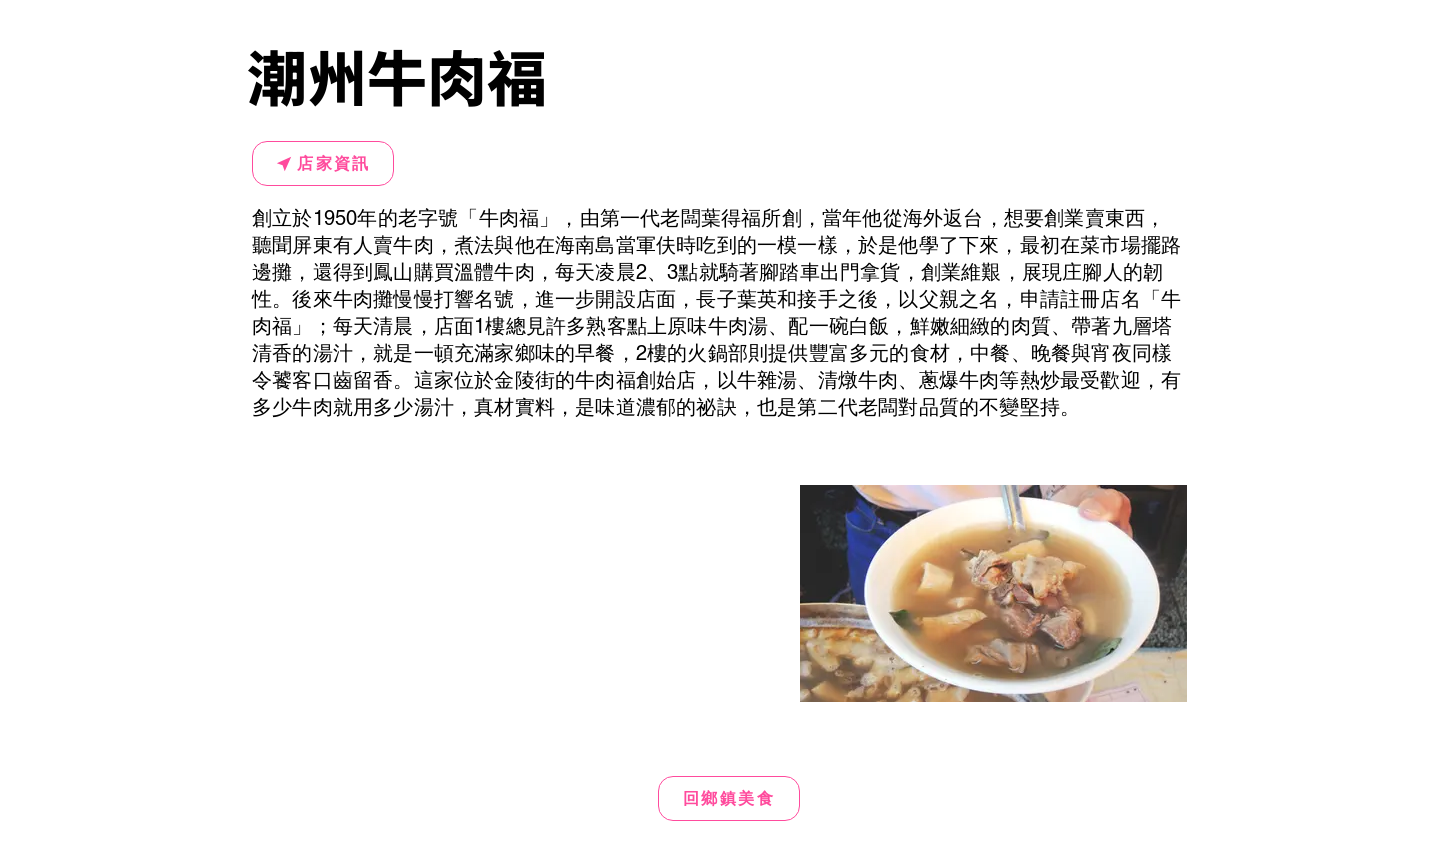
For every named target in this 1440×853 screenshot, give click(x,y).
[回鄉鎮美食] (729, 798)
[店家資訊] (323, 163)
